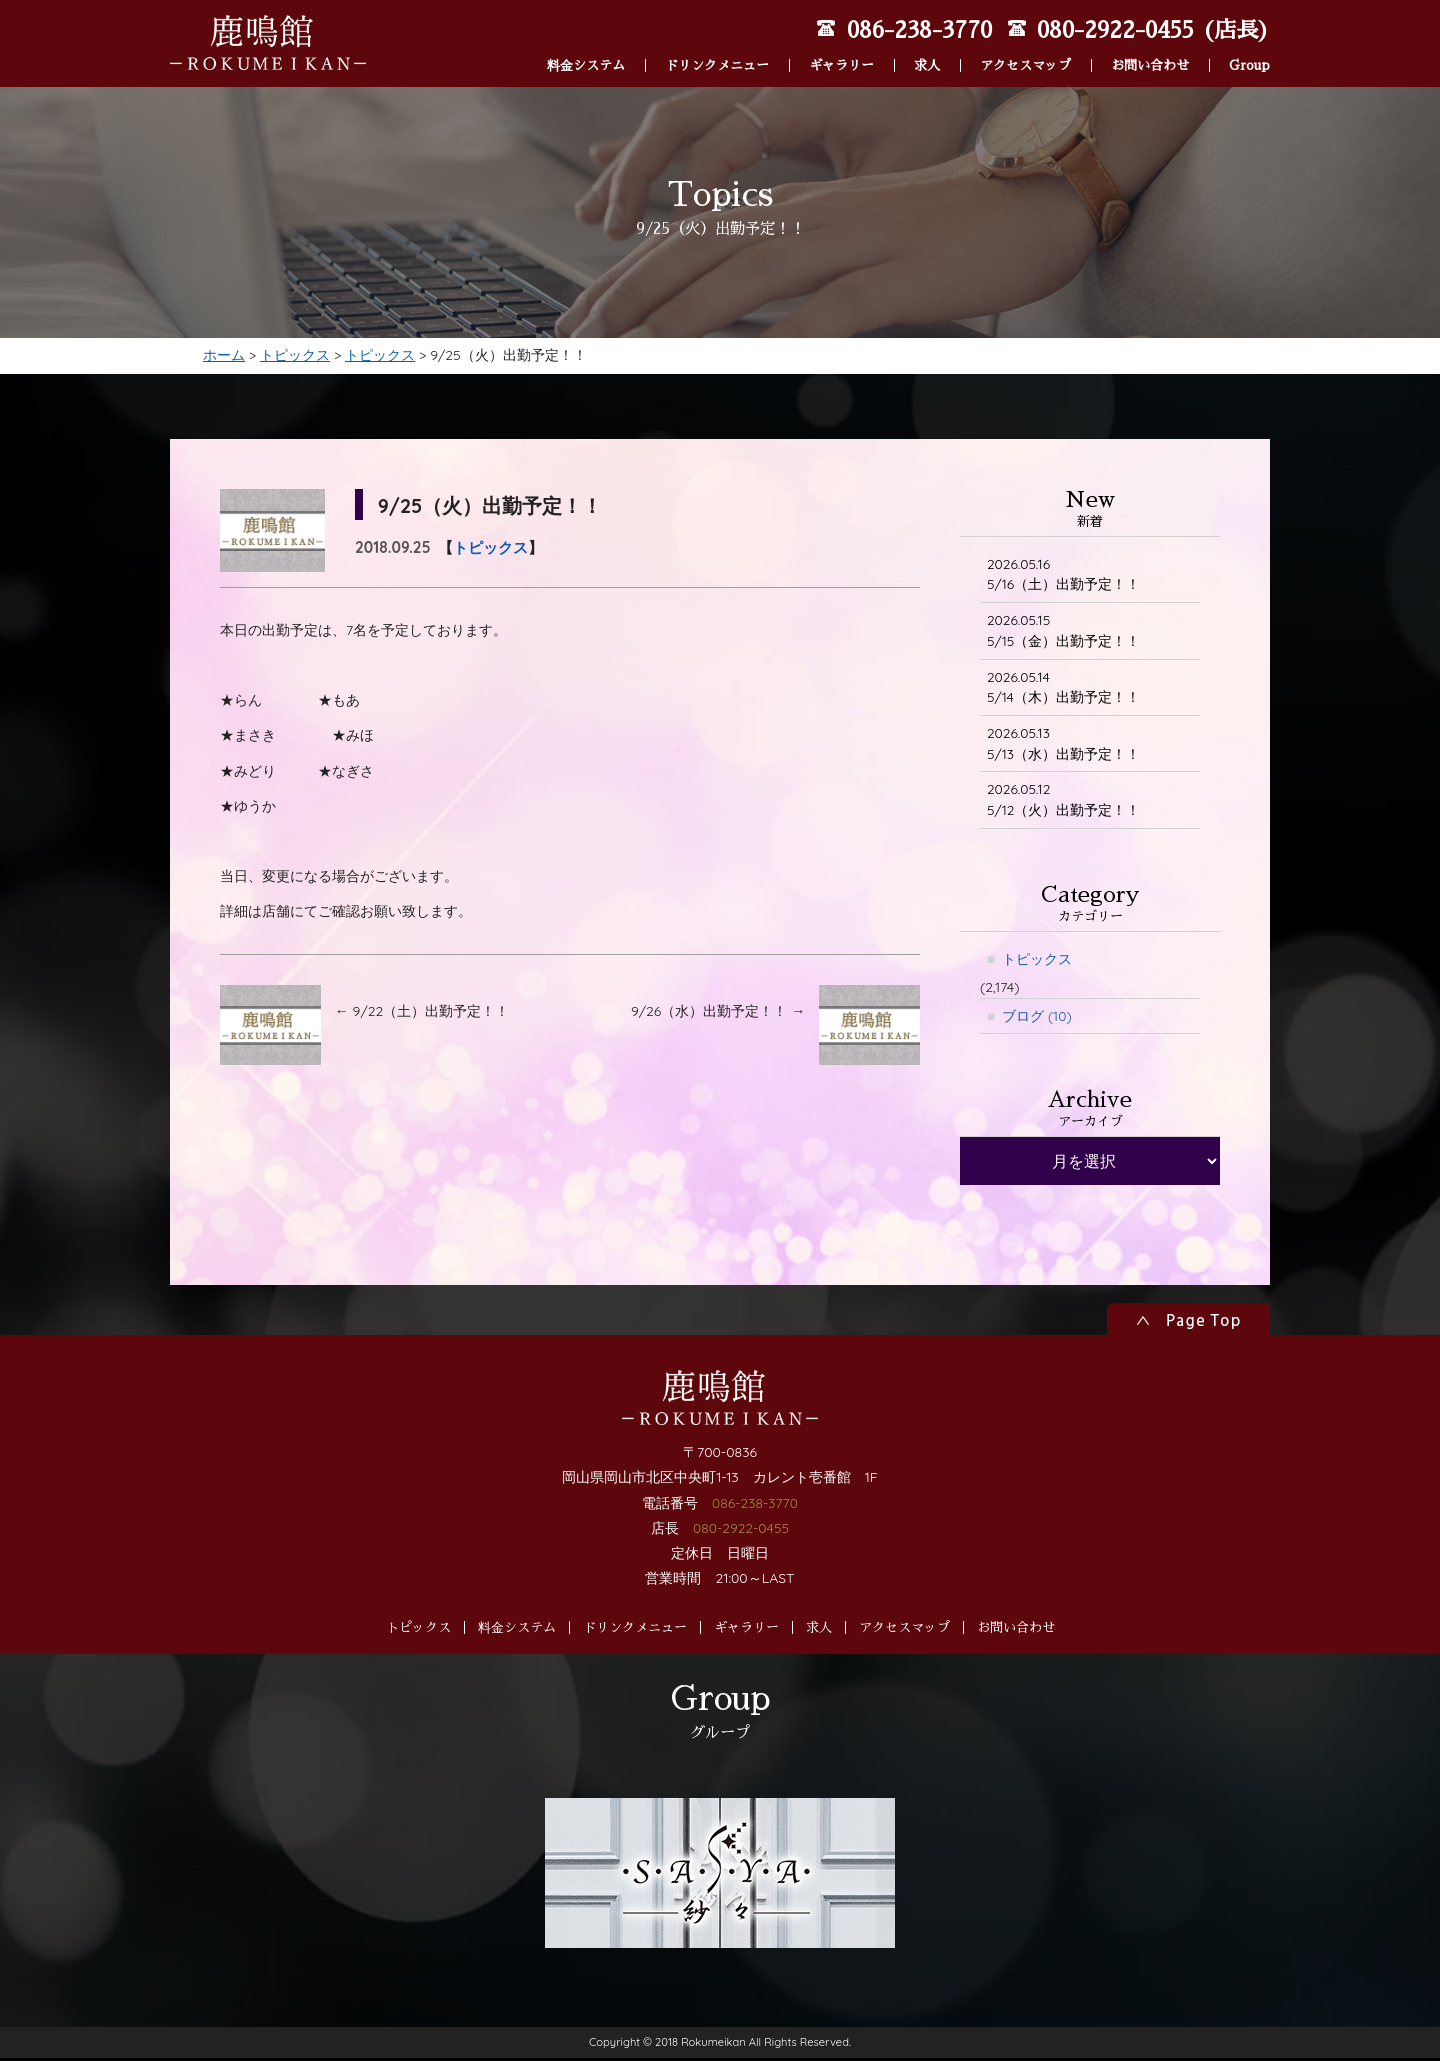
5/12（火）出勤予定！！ (1064, 802)
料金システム (586, 38)
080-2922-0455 (740, 1609)
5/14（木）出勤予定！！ (1063, 688)
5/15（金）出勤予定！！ (1064, 631)
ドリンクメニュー (717, 38)
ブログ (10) (1037, 1019)
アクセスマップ (1025, 38)
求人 (927, 38)
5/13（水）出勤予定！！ (1063, 745)
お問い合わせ (1150, 38)
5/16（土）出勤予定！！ (1064, 574)
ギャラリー (841, 38)
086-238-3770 (754, 1583)
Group (1249, 38)
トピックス (490, 547)
